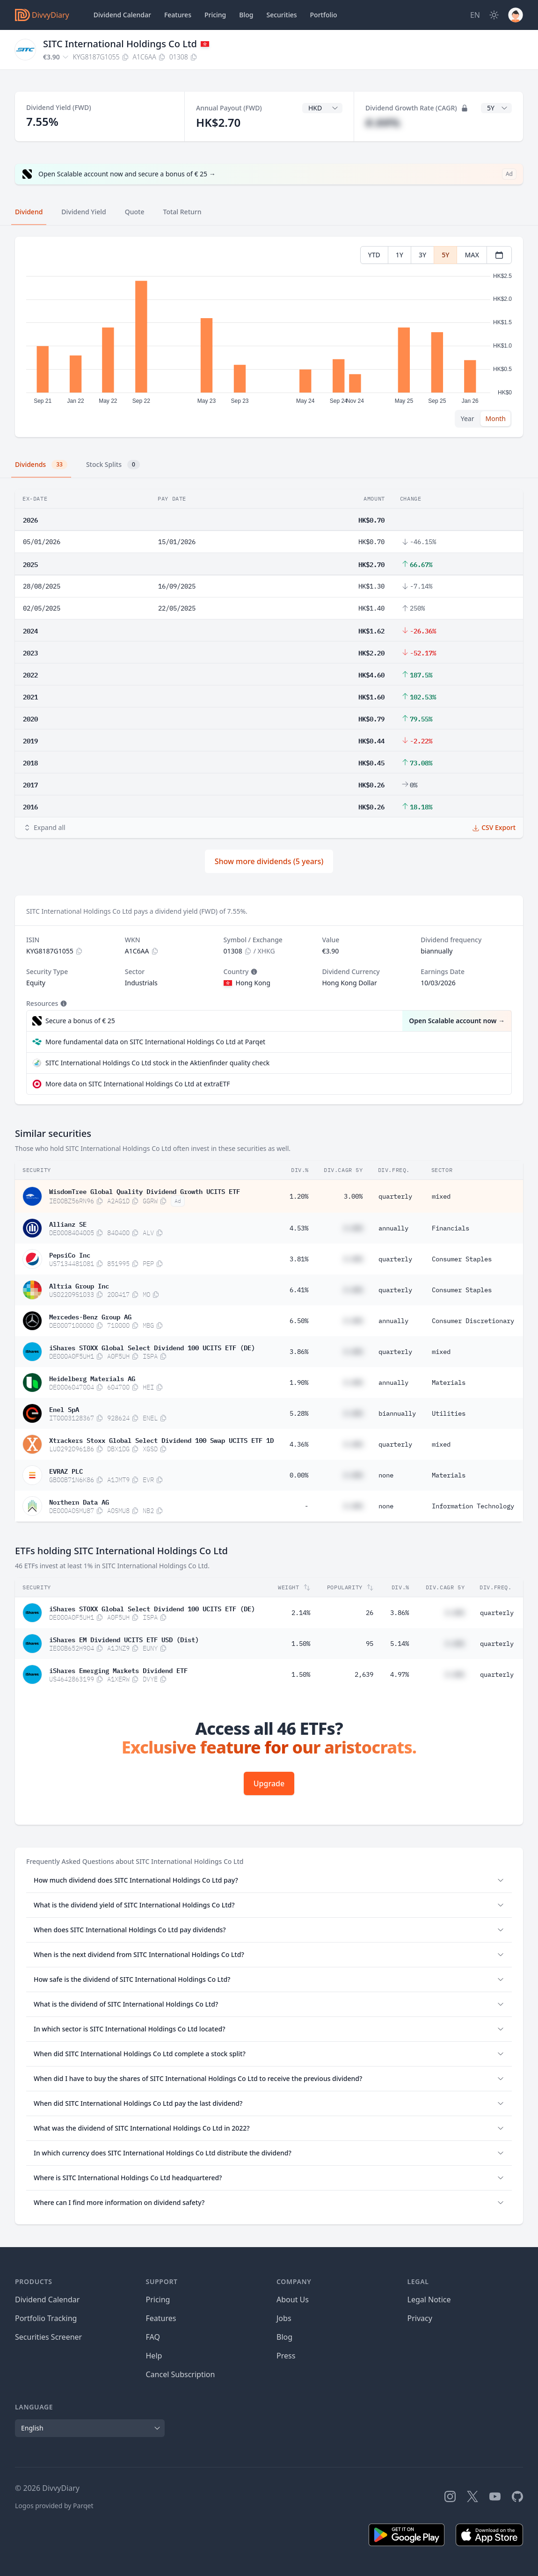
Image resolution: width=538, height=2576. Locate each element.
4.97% (399, 1674)
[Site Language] (475, 14)
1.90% (299, 1382)
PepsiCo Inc (69, 1254)
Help (154, 2355)
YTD (374, 254)
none (385, 1475)
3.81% (299, 1259)
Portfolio (323, 14)
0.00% (299, 1475)
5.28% (299, 1413)
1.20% (299, 1196)
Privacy (419, 2318)
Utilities (448, 1413)
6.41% (299, 1290)
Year (467, 418)
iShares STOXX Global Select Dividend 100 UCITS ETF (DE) (152, 1347)
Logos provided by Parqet (54, 2505)
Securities (281, 14)
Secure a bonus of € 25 (80, 1020)
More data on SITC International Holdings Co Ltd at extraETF (137, 1083)
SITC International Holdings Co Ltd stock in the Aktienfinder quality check (157, 1062)
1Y (399, 254)
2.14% (300, 1612)
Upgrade (269, 1783)
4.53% (299, 1228)
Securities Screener (48, 2337)
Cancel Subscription (180, 2374)
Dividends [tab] (41, 464)
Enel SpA (64, 1408)
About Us (292, 2299)
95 (369, 1643)
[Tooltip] (253, 971)
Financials (450, 1228)
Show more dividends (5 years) (269, 861)
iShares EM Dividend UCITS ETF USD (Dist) (124, 1639)
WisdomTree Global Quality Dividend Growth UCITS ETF (144, 1190)
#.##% (382, 122)
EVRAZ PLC (66, 1470)
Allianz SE (68, 1223)
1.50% (300, 1643)
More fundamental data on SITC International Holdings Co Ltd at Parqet (155, 1041)
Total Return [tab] (182, 211)
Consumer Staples (462, 1259)
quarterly (395, 1196)
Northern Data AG (79, 1501)
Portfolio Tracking (46, 2318)
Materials (448, 1382)
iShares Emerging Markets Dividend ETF (118, 1669)
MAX (472, 254)
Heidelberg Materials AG (92, 1378)
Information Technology (473, 1506)
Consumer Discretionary (473, 1321)
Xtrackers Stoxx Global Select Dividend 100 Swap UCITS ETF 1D (161, 1439)
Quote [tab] (135, 211)
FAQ (153, 2337)
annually (393, 1228)
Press (285, 2355)
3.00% (353, 1196)
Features (177, 14)
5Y (445, 254)
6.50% (299, 1321)
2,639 (364, 1674)
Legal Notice (429, 2299)
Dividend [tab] (29, 211)
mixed (441, 1196)
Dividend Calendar (122, 14)
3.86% (299, 1351)
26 (369, 1612)
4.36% (299, 1444)
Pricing (215, 14)
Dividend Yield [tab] (83, 211)
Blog (284, 2337)
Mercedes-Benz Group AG (90, 1316)
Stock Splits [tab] (113, 464)
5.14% (399, 1643)
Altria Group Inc (79, 1285)
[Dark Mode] (494, 15)
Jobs (283, 2318)
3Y (422, 254)
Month (495, 418)
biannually (397, 1413)
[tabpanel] (269, 337)
